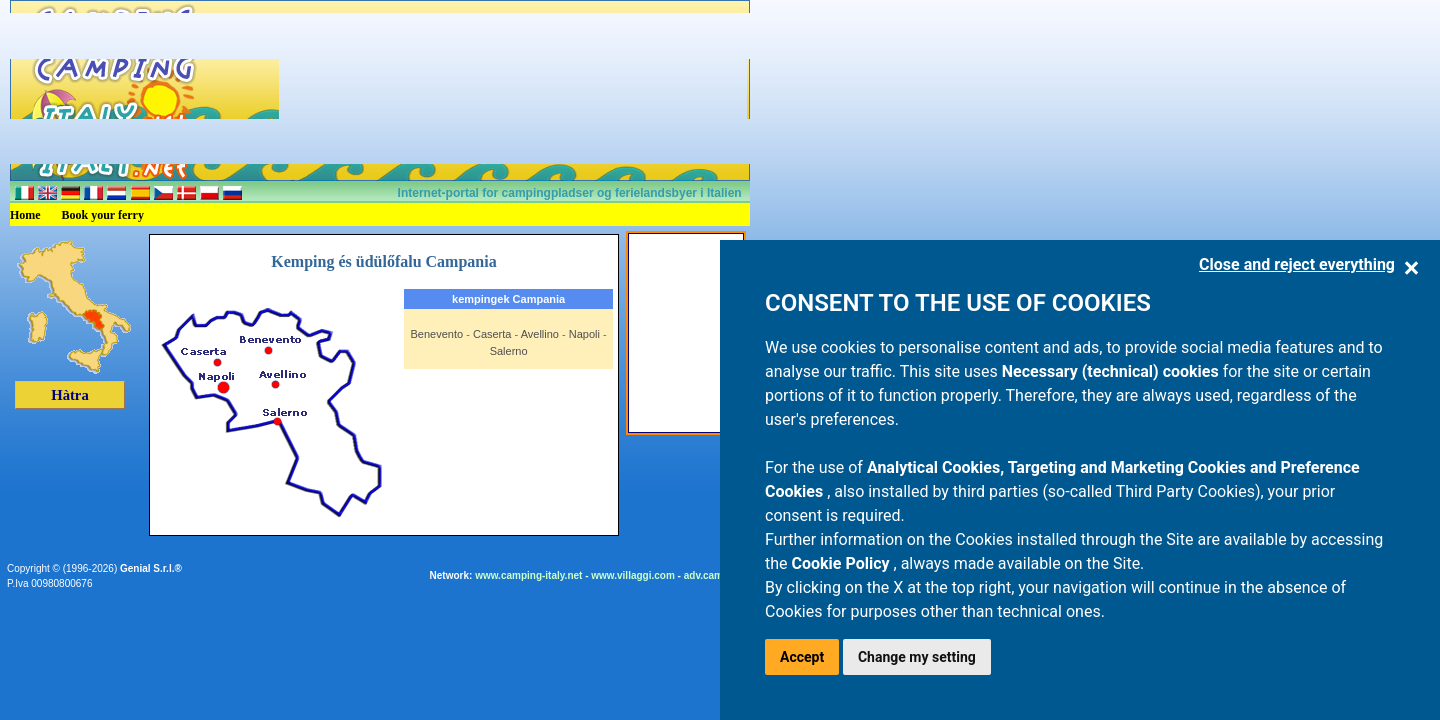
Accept (802, 657)
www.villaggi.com (633, 575)
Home (25, 215)
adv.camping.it (718, 575)
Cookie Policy (843, 563)
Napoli (584, 334)
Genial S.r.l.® (151, 568)
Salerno (509, 351)
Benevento (437, 334)
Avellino (540, 334)
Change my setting (917, 657)
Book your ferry (103, 215)
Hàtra (69, 395)
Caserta (492, 334)
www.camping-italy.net (528, 575)
